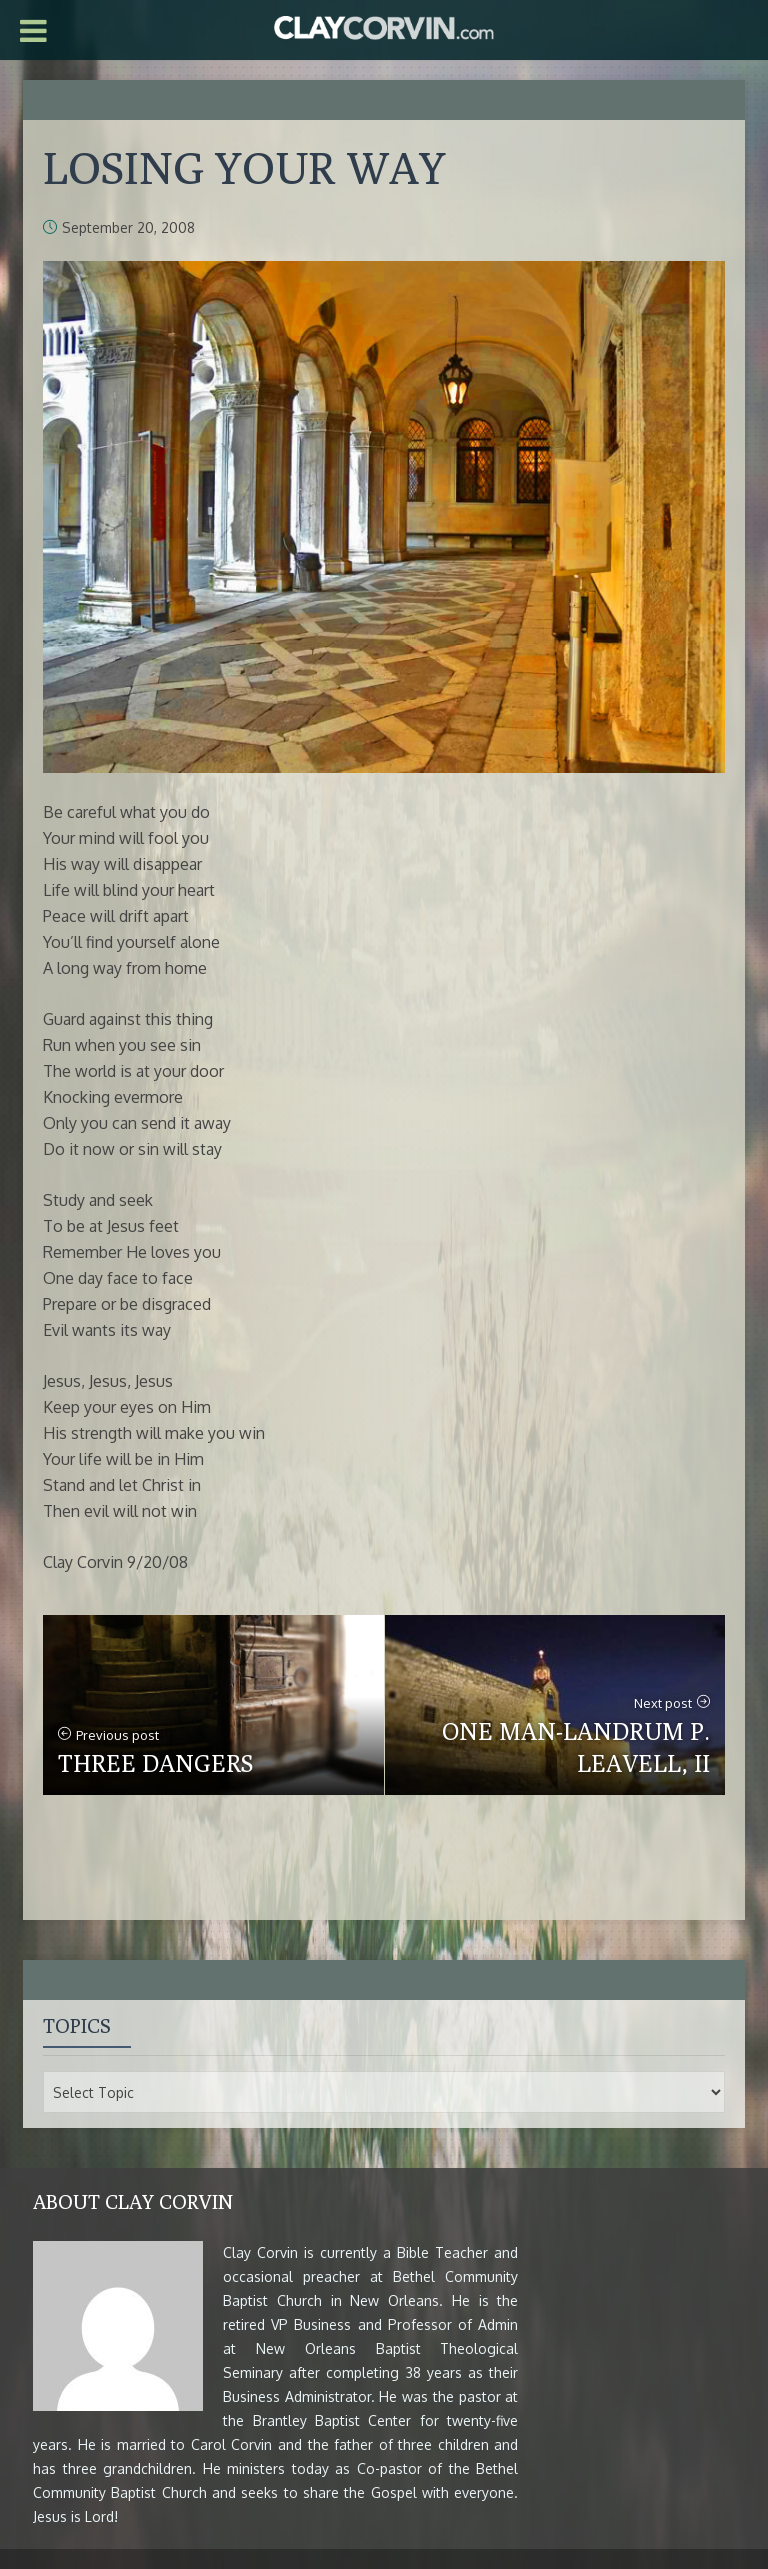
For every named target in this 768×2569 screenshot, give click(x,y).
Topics (77, 2025)
